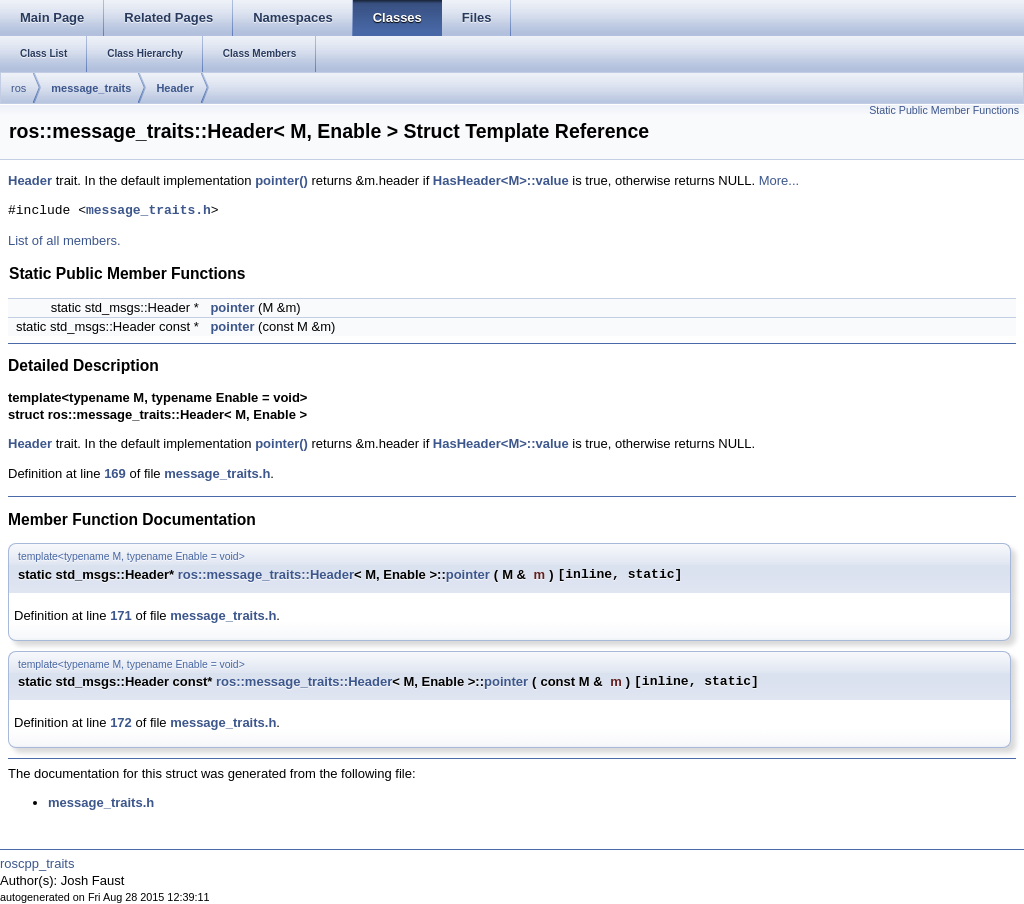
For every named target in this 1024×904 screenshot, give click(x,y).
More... (779, 180)
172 (121, 722)
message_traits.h (148, 211)
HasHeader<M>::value (501, 180)
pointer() (281, 180)
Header (174, 88)
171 (121, 615)
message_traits (91, 88)
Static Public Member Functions (944, 110)
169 (115, 473)
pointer (232, 307)
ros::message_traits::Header (266, 574)
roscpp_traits (37, 863)
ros (18, 88)
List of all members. (64, 240)
